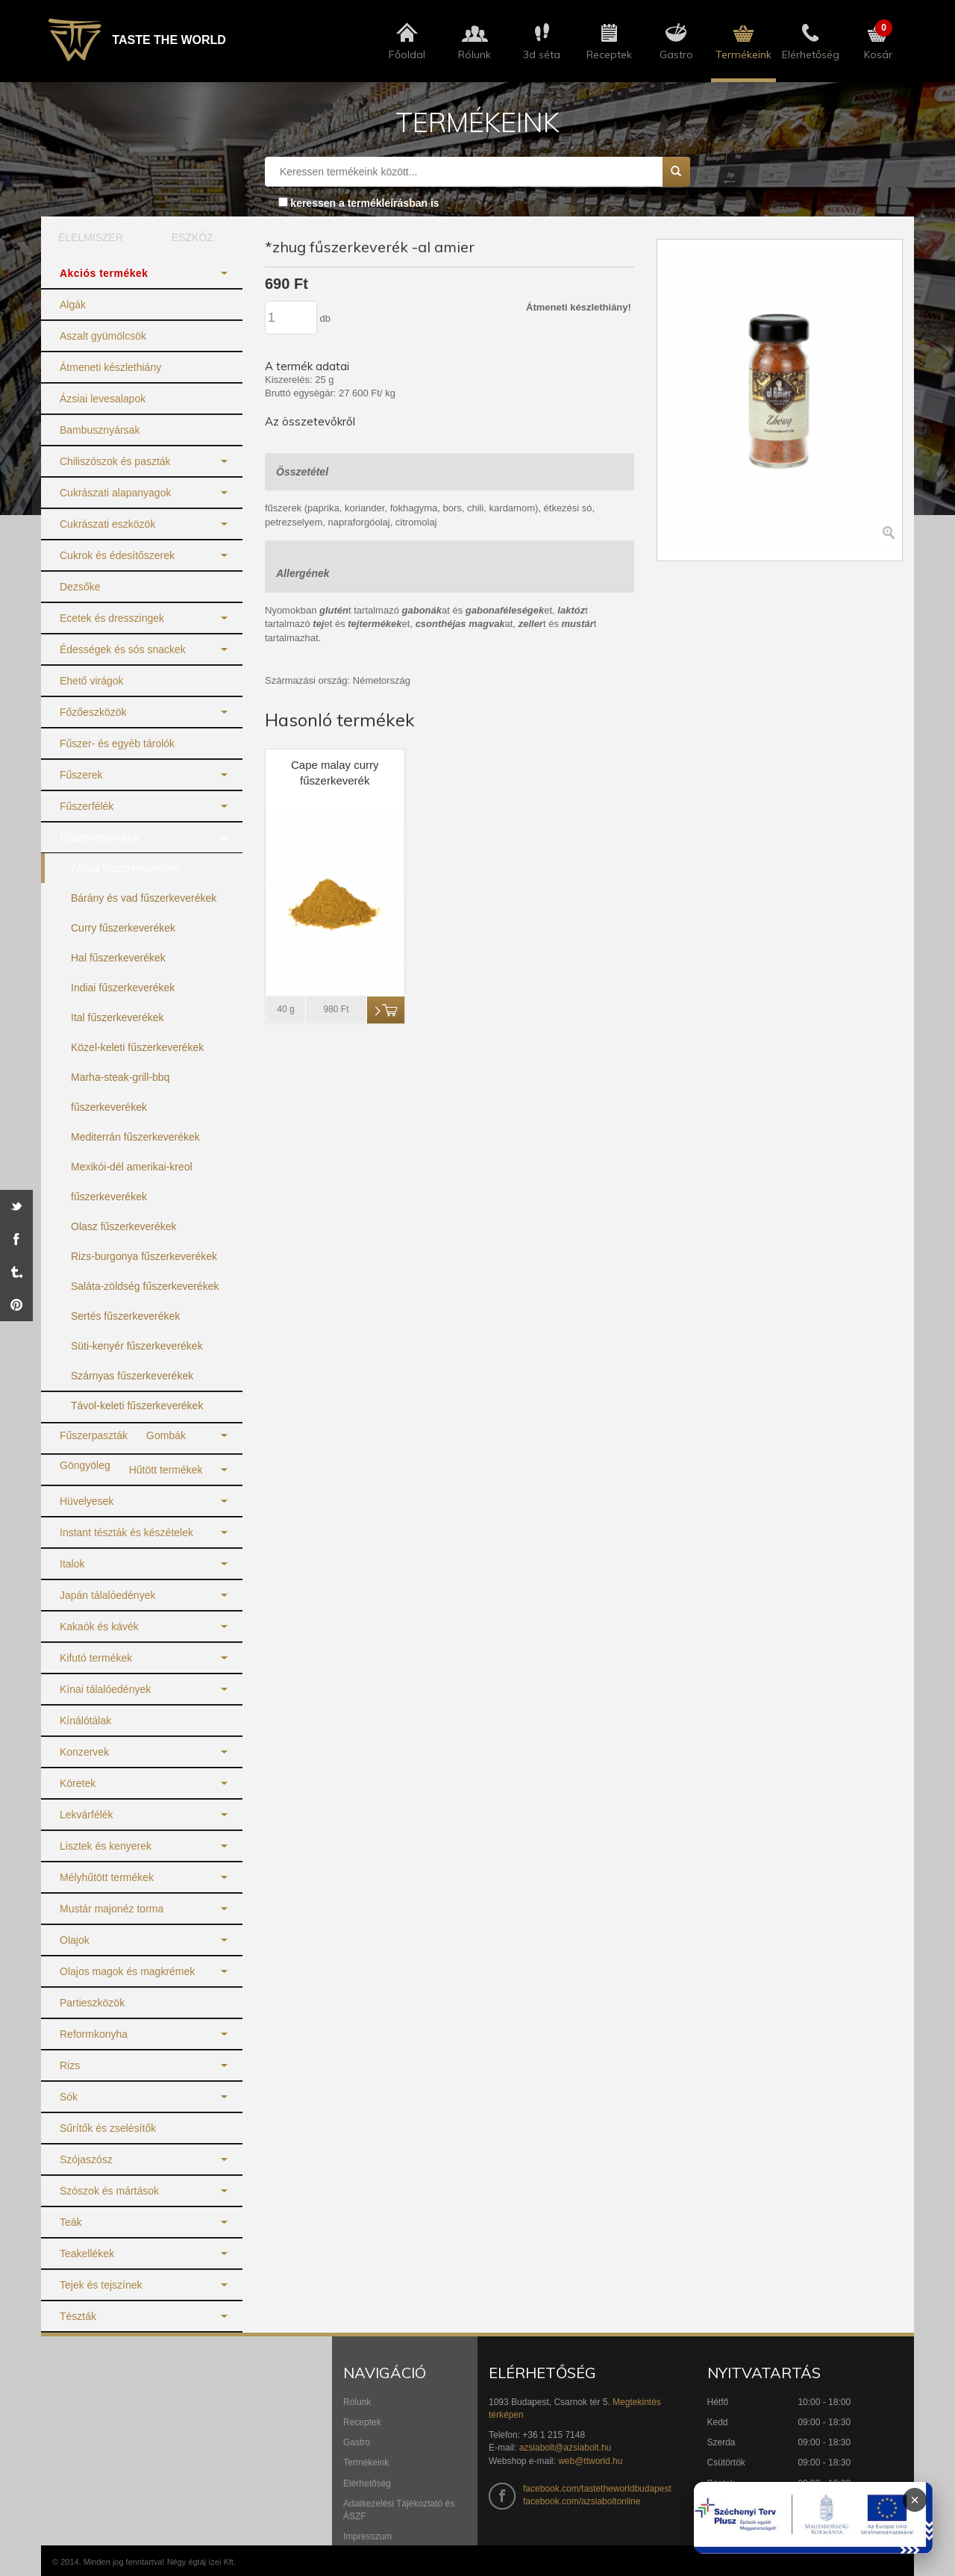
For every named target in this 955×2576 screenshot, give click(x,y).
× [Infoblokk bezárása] (914, 2500)
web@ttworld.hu (590, 2461)
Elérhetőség (367, 2483)
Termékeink (366, 2462)
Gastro (356, 2442)
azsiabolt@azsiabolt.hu (565, 2447)
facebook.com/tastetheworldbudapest (597, 2488)
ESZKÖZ (192, 237)
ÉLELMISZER (90, 237)
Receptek (362, 2422)
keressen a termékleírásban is (364, 203)
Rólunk (357, 2402)
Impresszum (367, 2536)
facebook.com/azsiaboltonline (581, 2501)
